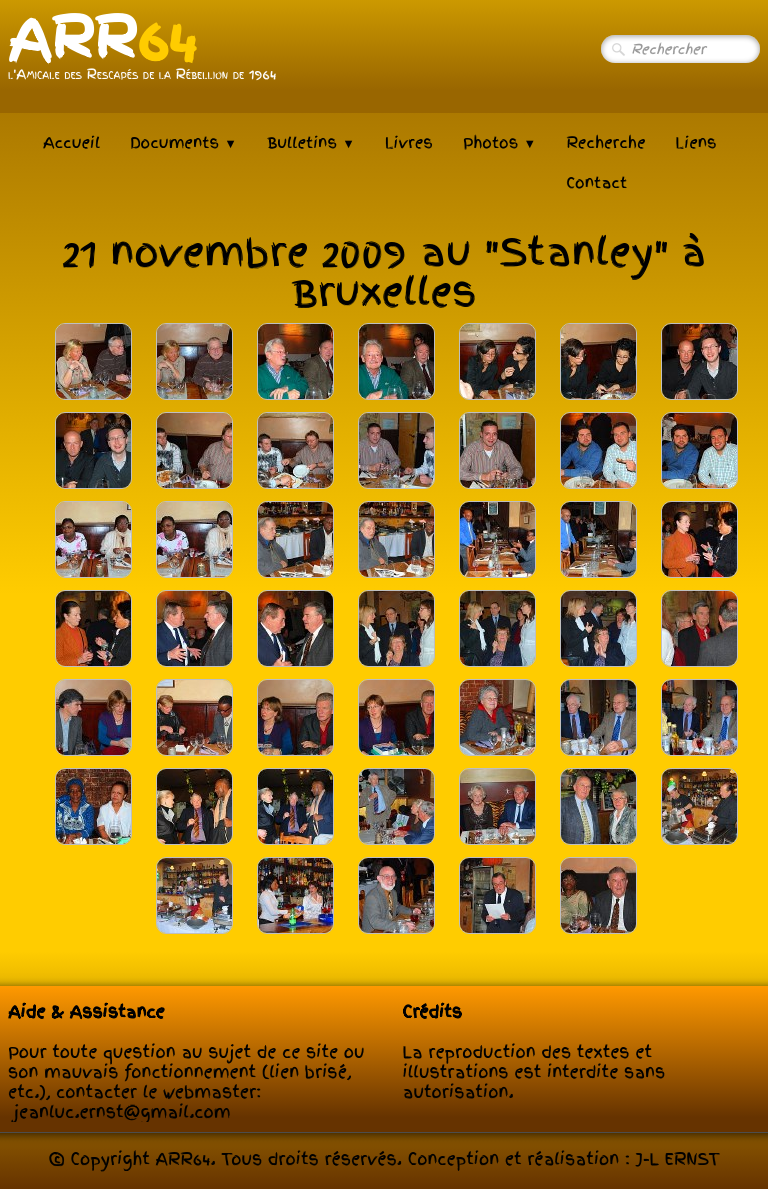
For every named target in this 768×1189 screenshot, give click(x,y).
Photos (499, 143)
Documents (183, 143)
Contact (596, 183)
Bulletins (311, 143)
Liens (696, 143)
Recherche (605, 143)
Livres (409, 143)
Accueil (71, 143)
